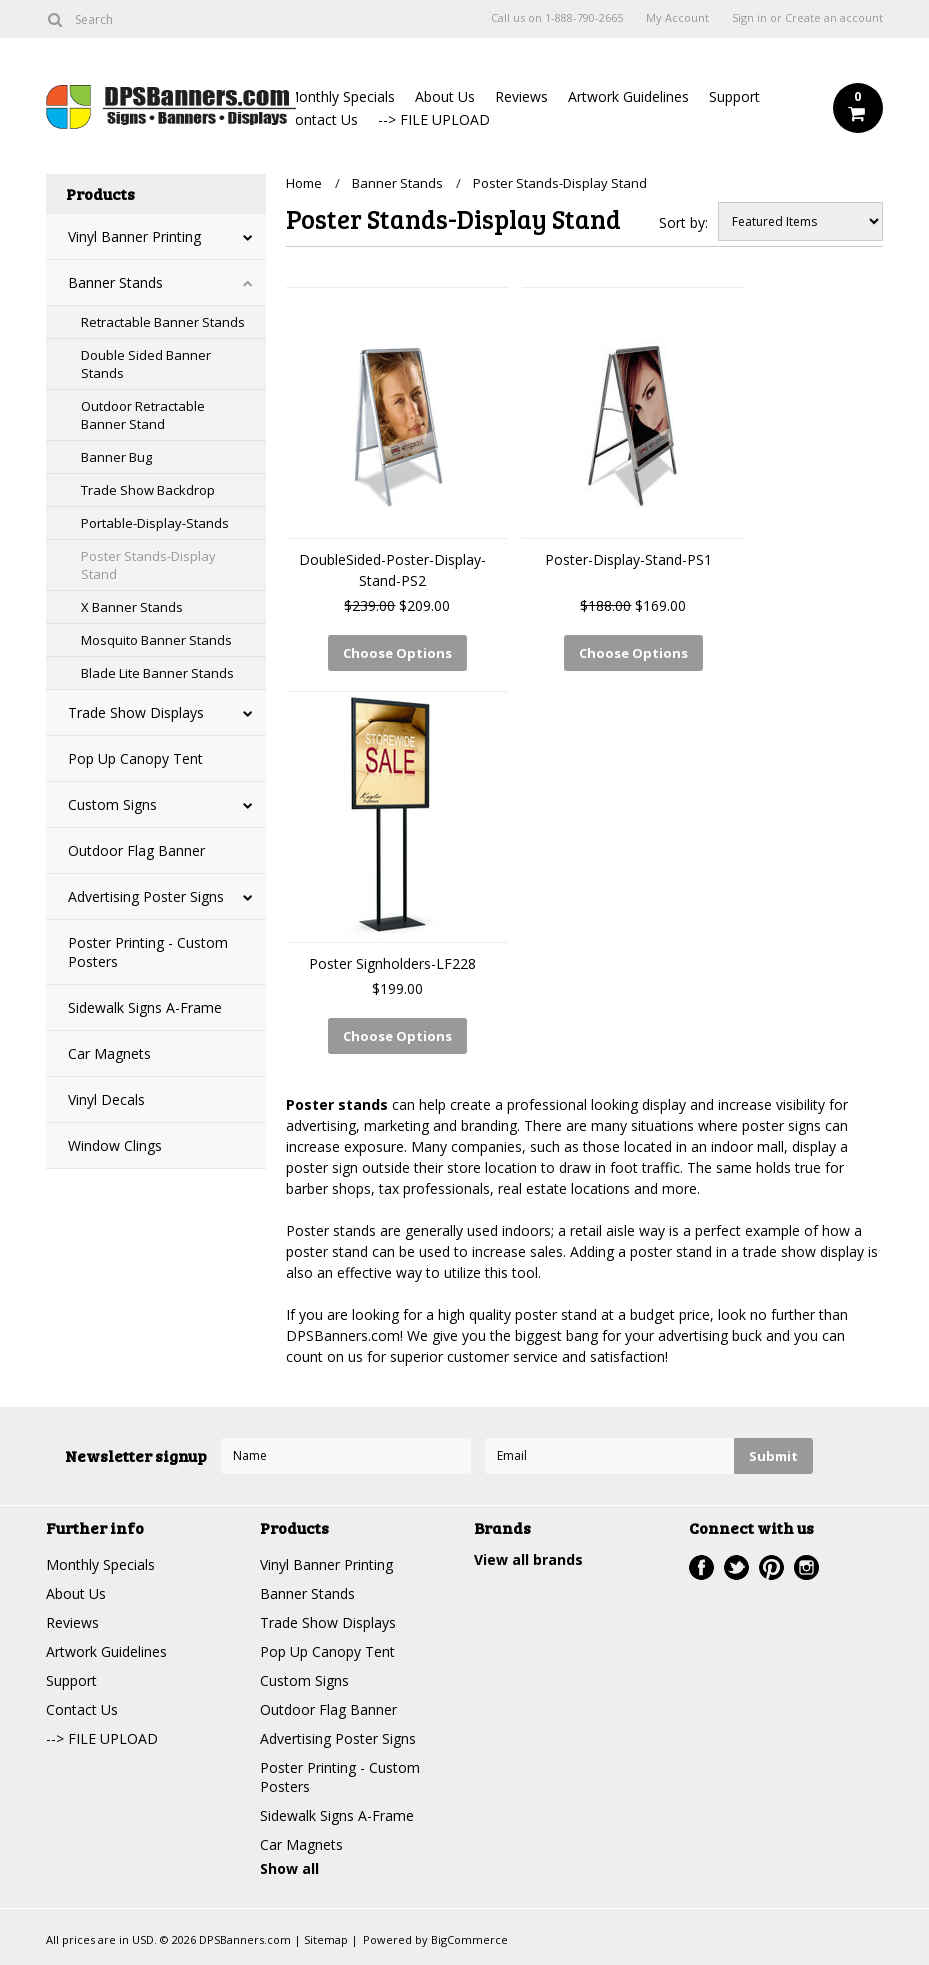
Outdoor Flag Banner (136, 850)
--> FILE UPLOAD (434, 119)
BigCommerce (469, 1939)
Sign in (749, 18)
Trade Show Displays (136, 712)
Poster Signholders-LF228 (392, 963)
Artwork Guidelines (628, 96)
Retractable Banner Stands (163, 322)
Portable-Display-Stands (155, 523)
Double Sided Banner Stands (146, 364)
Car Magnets (109, 1053)
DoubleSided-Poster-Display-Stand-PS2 (392, 570)
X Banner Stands (132, 607)
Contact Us (322, 119)
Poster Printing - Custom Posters (148, 952)
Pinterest (771, 1567)
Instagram (806, 1567)
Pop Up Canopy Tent (135, 758)
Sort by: (683, 222)
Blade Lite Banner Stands (157, 673)
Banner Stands (115, 282)
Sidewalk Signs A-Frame (145, 1007)
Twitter (736, 1567)
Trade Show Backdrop (148, 490)
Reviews (521, 96)
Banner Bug (116, 457)
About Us (445, 96)
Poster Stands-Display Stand (148, 565)
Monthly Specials (340, 96)
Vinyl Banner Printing (134, 236)
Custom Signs (112, 804)
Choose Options (397, 653)
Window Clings (115, 1145)
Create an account (834, 18)
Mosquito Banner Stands (156, 640)
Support (734, 96)
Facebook (701, 1567)
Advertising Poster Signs (146, 896)
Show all (289, 1868)
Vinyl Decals (106, 1099)
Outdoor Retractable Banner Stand (143, 415)
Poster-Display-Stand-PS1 (628, 559)
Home (304, 183)
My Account (677, 18)
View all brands (528, 1559)
